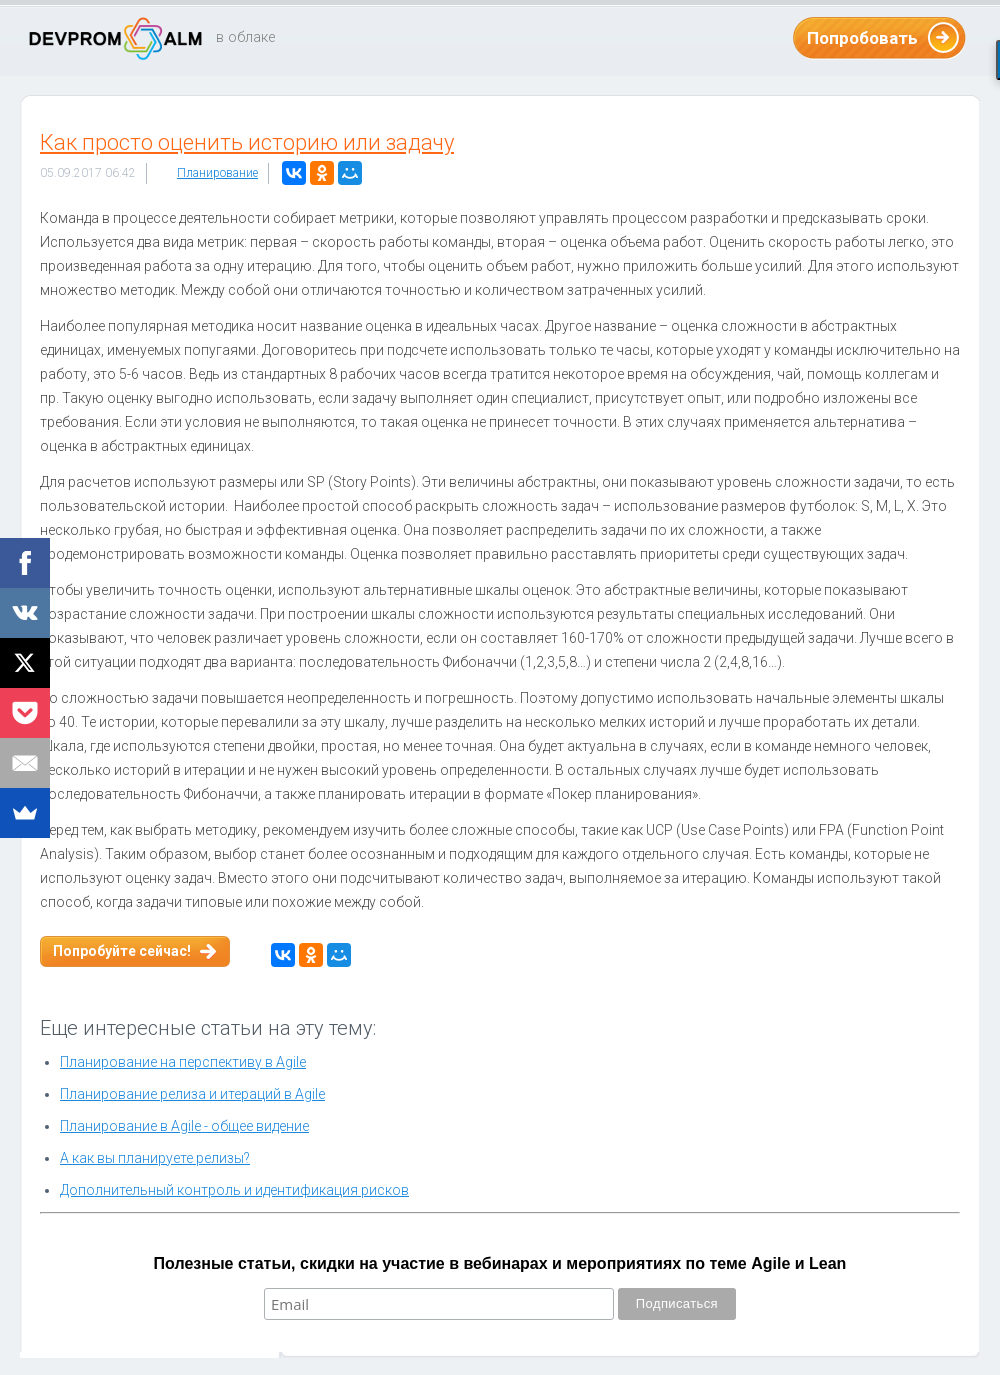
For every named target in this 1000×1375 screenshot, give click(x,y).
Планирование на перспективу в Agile (183, 1062)
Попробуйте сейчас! (122, 951)
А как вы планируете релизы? (155, 1158)
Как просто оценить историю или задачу (247, 142)
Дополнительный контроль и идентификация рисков (234, 1190)
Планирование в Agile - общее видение (184, 1126)
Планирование (217, 173)
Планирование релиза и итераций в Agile (192, 1094)
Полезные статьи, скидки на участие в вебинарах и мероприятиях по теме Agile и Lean (500, 1263)
